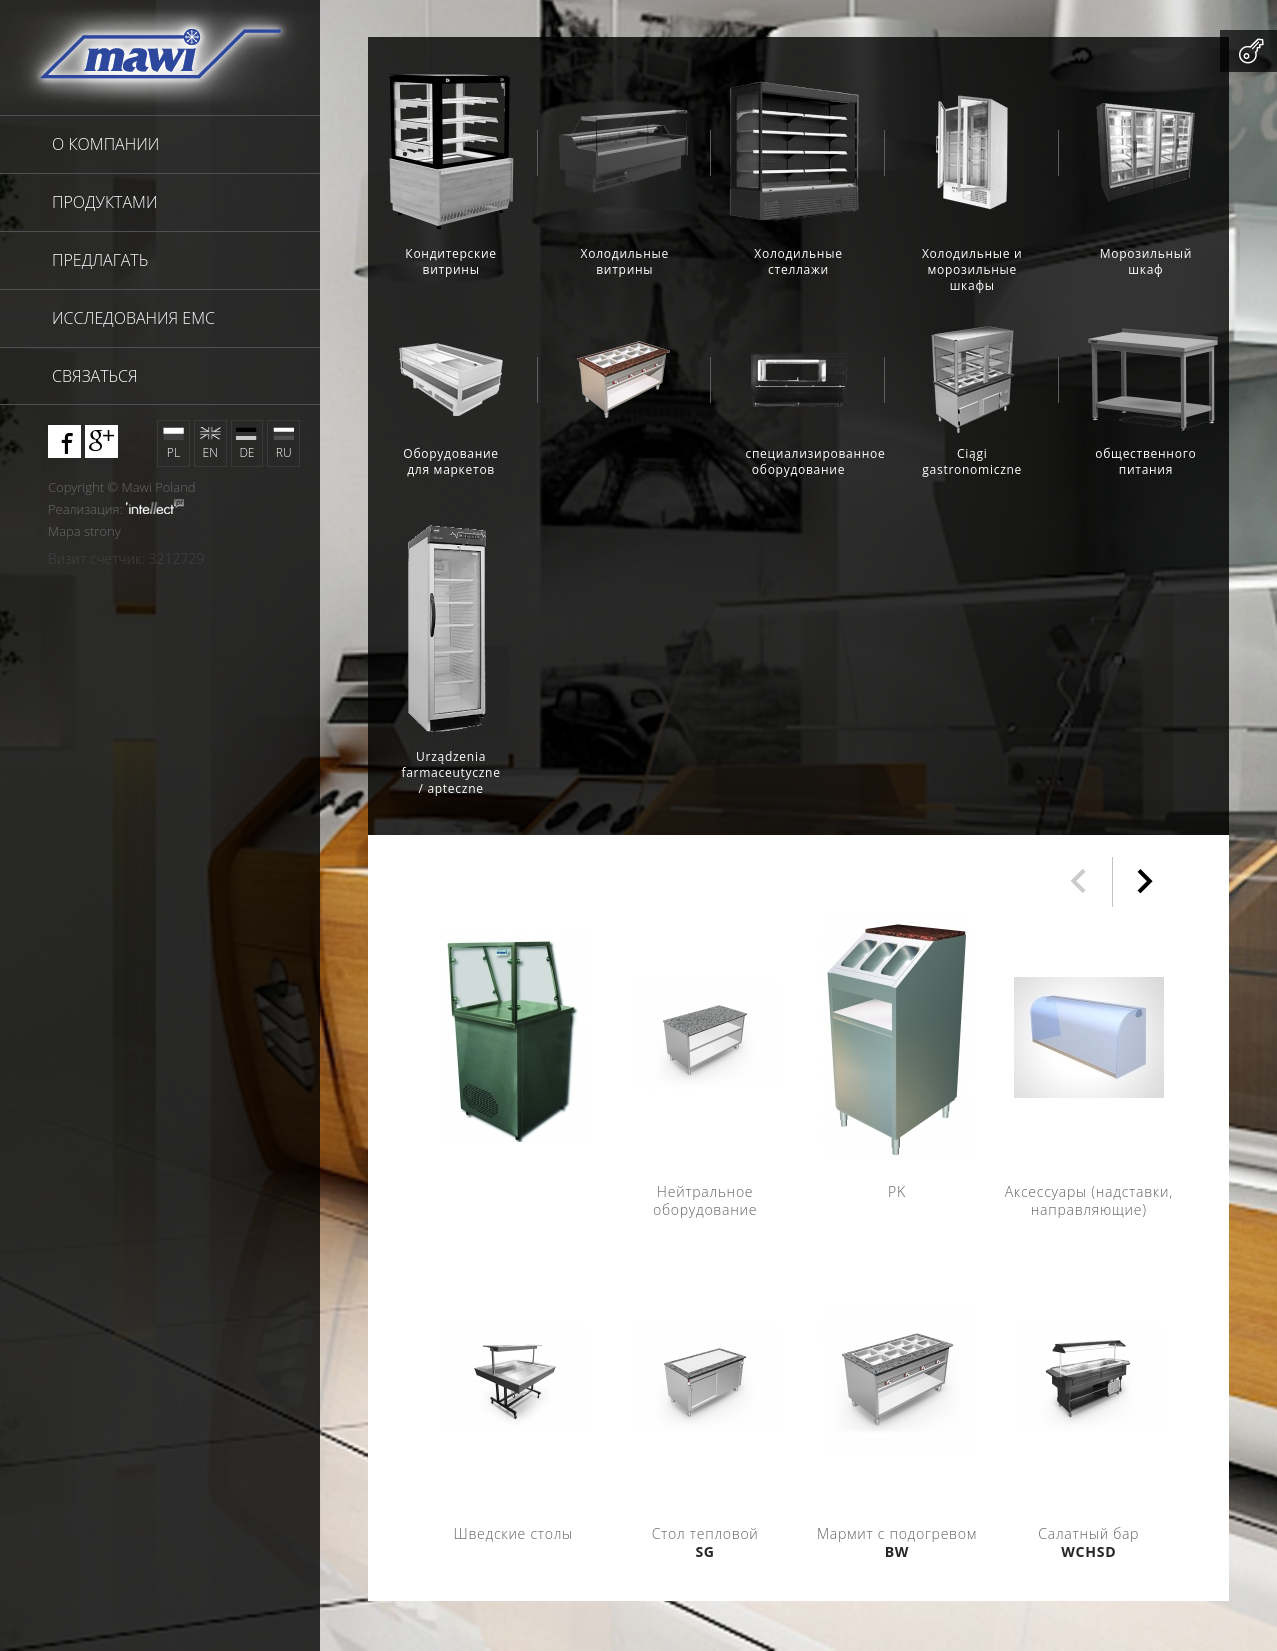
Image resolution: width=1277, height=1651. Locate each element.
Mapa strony (84, 531)
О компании (105, 144)
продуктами (104, 202)
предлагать (100, 260)
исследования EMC (133, 318)
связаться (95, 376)
